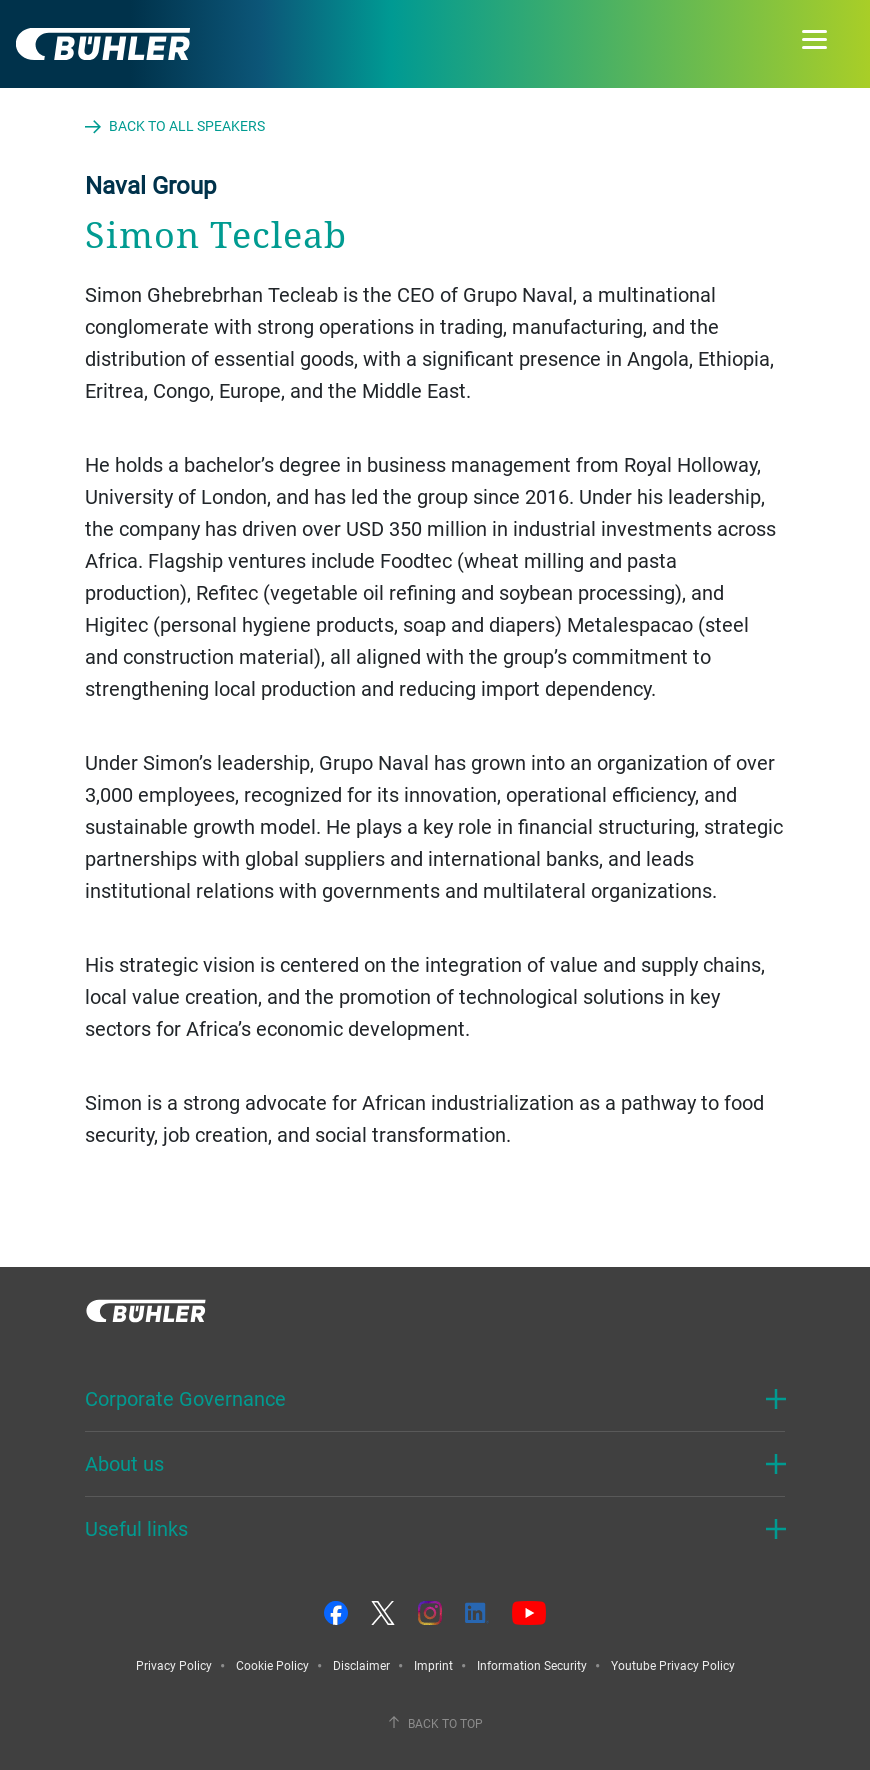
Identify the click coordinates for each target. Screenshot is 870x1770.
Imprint (433, 1665)
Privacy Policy (174, 1665)
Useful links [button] (136, 1528)
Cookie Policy (272, 1665)
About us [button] (124, 1463)
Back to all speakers (187, 125)
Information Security (532, 1665)
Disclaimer (361, 1665)
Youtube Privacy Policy (673, 1665)
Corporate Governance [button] (185, 1398)
